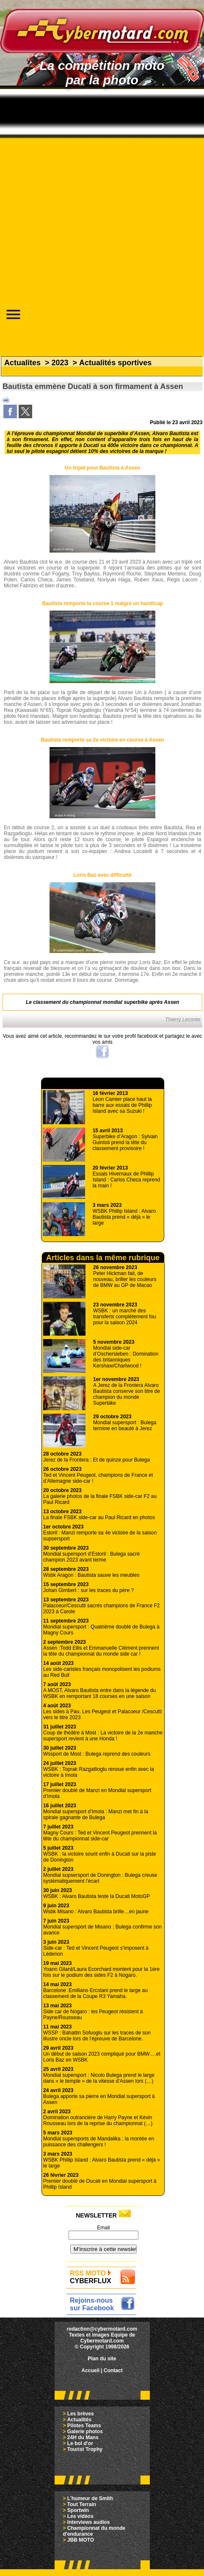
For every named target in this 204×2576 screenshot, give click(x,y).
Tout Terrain (81, 2504)
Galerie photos (85, 2431)
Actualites (22, 362)
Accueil (90, 2370)
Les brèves (80, 2414)
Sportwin (78, 2510)
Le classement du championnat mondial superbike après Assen (102, 1002)
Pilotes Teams (84, 2426)
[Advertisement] (100, 190)
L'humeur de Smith (90, 2498)
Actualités (79, 2420)
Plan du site (102, 2359)
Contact (113, 2370)
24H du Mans (83, 2437)
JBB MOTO (80, 2540)
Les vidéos (80, 2516)
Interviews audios (88, 2522)
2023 (60, 362)
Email (103, 2228)
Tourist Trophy (84, 2449)
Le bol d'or (80, 2443)
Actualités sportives (115, 362)
